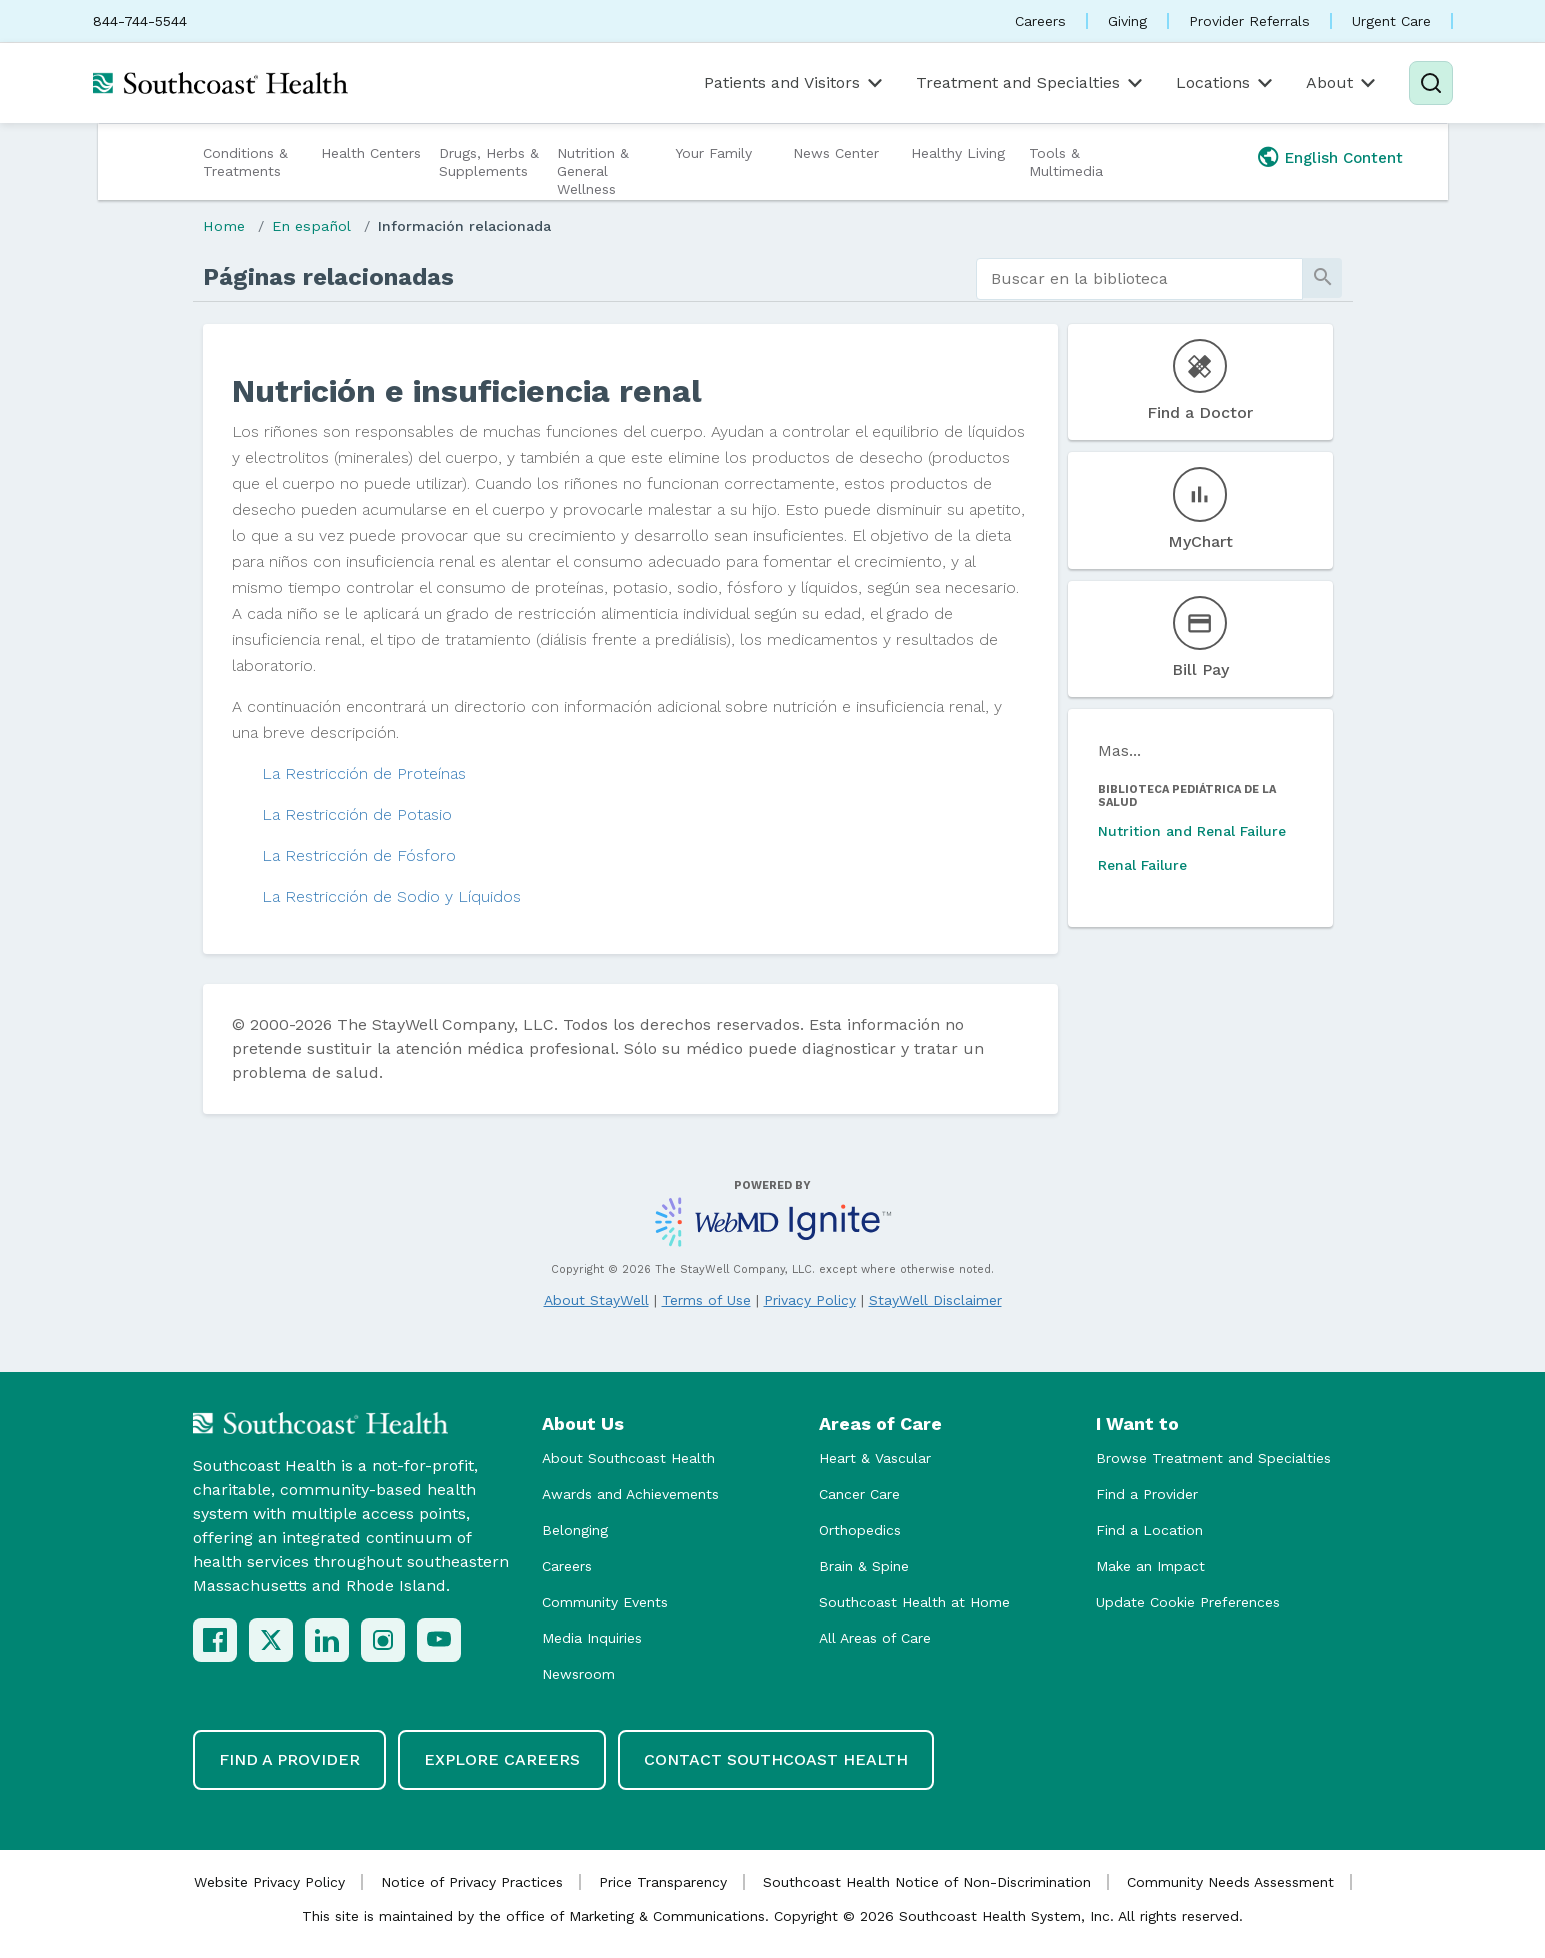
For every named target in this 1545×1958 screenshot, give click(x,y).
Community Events (605, 1602)
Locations (1226, 83)
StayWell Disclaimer (935, 1300)
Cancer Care (859, 1494)
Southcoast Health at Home (914, 1602)
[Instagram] (383, 1640)
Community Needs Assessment (1230, 1882)
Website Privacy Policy (269, 1882)
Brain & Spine (864, 1566)
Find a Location (1149, 1530)
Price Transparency (663, 1882)
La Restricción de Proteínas (364, 773)
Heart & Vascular (875, 1458)
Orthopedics (860, 1530)
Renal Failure (1142, 865)
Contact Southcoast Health (776, 1759)
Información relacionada (464, 226)
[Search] (1431, 83)
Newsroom (578, 1674)
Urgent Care (1391, 21)
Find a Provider (1147, 1494)
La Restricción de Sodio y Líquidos (391, 896)
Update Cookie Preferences (1188, 1602)
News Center (836, 153)
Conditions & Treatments (245, 162)
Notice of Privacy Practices (472, 1882)
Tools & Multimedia (1066, 162)
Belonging (575, 1530)
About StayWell (596, 1300)
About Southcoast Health (628, 1458)
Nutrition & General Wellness (593, 171)
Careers (1040, 21)
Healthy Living (958, 153)
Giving (1127, 21)
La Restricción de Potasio (357, 814)
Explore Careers (502, 1759)
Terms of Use (706, 1300)
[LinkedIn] (327, 1640)
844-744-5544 (140, 21)
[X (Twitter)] (271, 1640)
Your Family (713, 153)
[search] (1139, 279)
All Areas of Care (875, 1638)
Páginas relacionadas (328, 277)
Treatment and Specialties (1031, 83)
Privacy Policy (810, 1300)
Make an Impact (1150, 1566)
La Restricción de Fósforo (359, 855)
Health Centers (371, 153)
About (1342, 83)
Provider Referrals (1249, 21)
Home (224, 226)
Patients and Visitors (795, 83)
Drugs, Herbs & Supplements (489, 162)
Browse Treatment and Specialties (1213, 1458)
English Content (1344, 158)
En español (311, 226)
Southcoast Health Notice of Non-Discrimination (927, 1882)
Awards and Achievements (630, 1494)
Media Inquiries (592, 1638)
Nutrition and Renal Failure (1192, 831)
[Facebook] (215, 1640)
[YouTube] (439, 1640)
